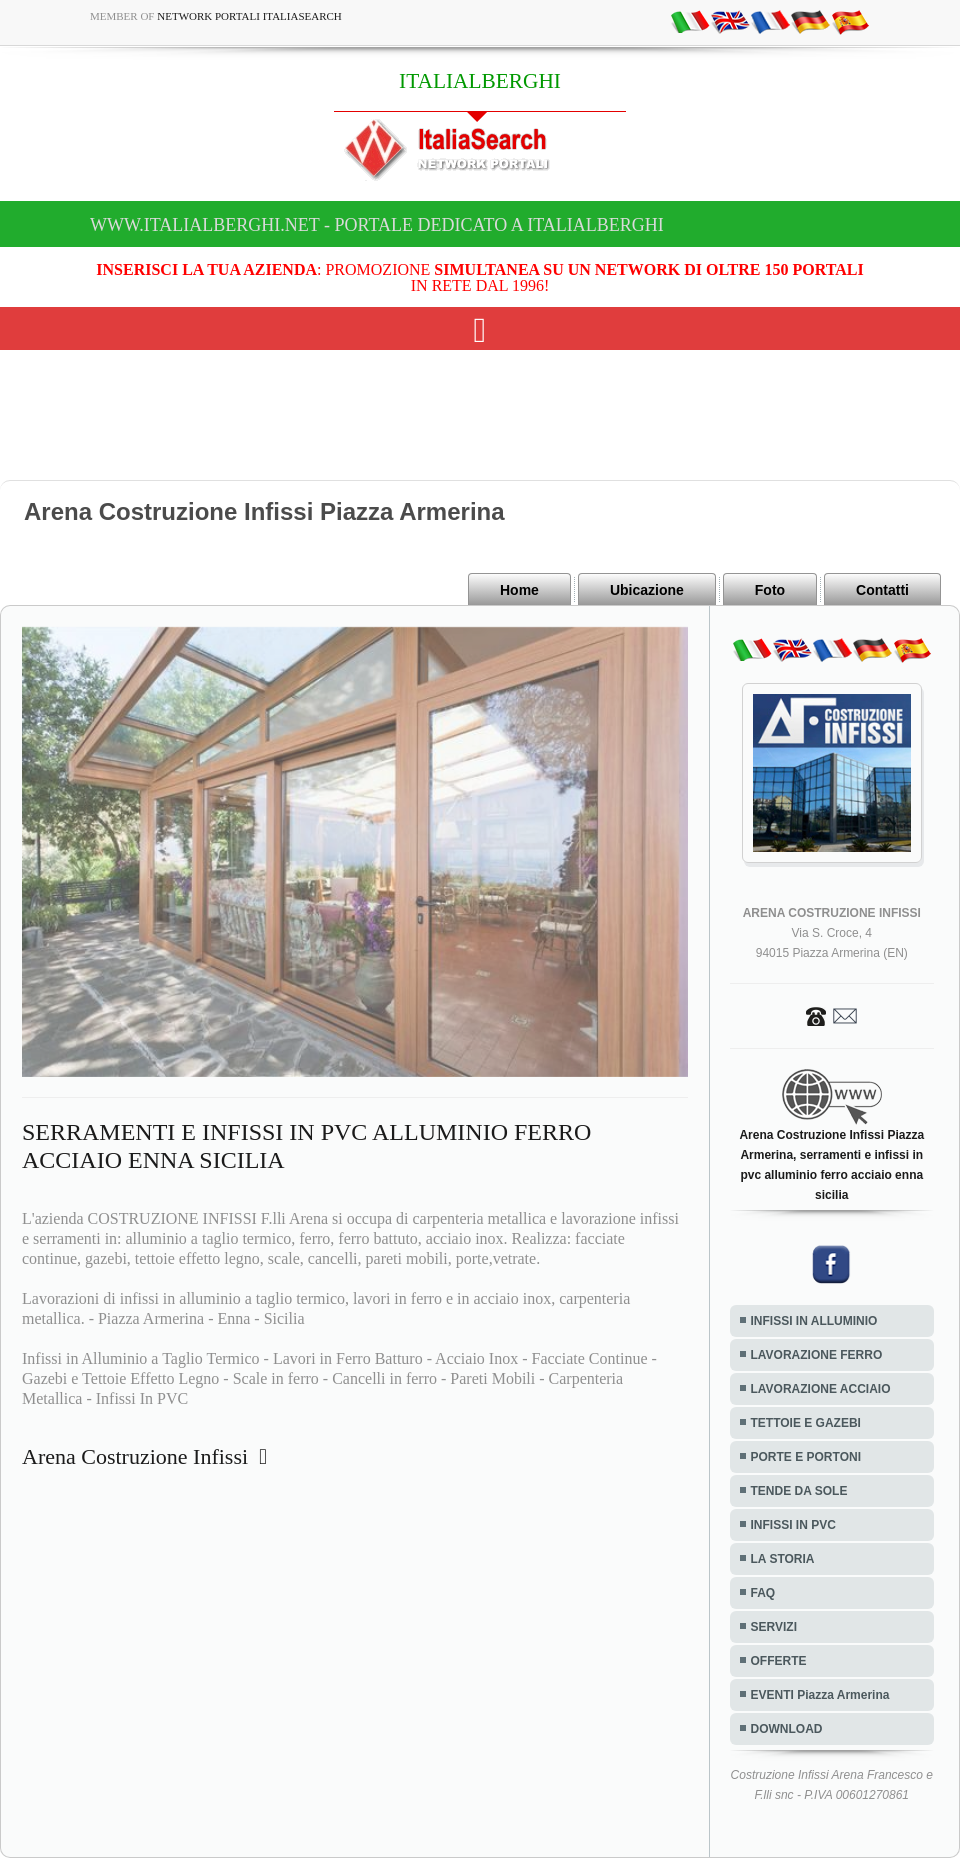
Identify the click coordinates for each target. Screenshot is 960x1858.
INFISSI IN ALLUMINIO (814, 1321)
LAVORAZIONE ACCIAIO (821, 1389)
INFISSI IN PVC (793, 1525)
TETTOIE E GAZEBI (806, 1423)
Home (519, 590)
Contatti (882, 590)
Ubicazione (647, 590)
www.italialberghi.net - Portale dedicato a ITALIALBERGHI (377, 225)
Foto (770, 590)
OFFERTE (779, 1661)
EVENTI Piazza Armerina (820, 1695)
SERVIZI (774, 1627)
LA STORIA (783, 1559)
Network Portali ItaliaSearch (249, 16)
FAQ (763, 1593)
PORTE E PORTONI (806, 1457)
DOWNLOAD (787, 1729)
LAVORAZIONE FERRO (817, 1355)
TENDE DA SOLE (799, 1491)
